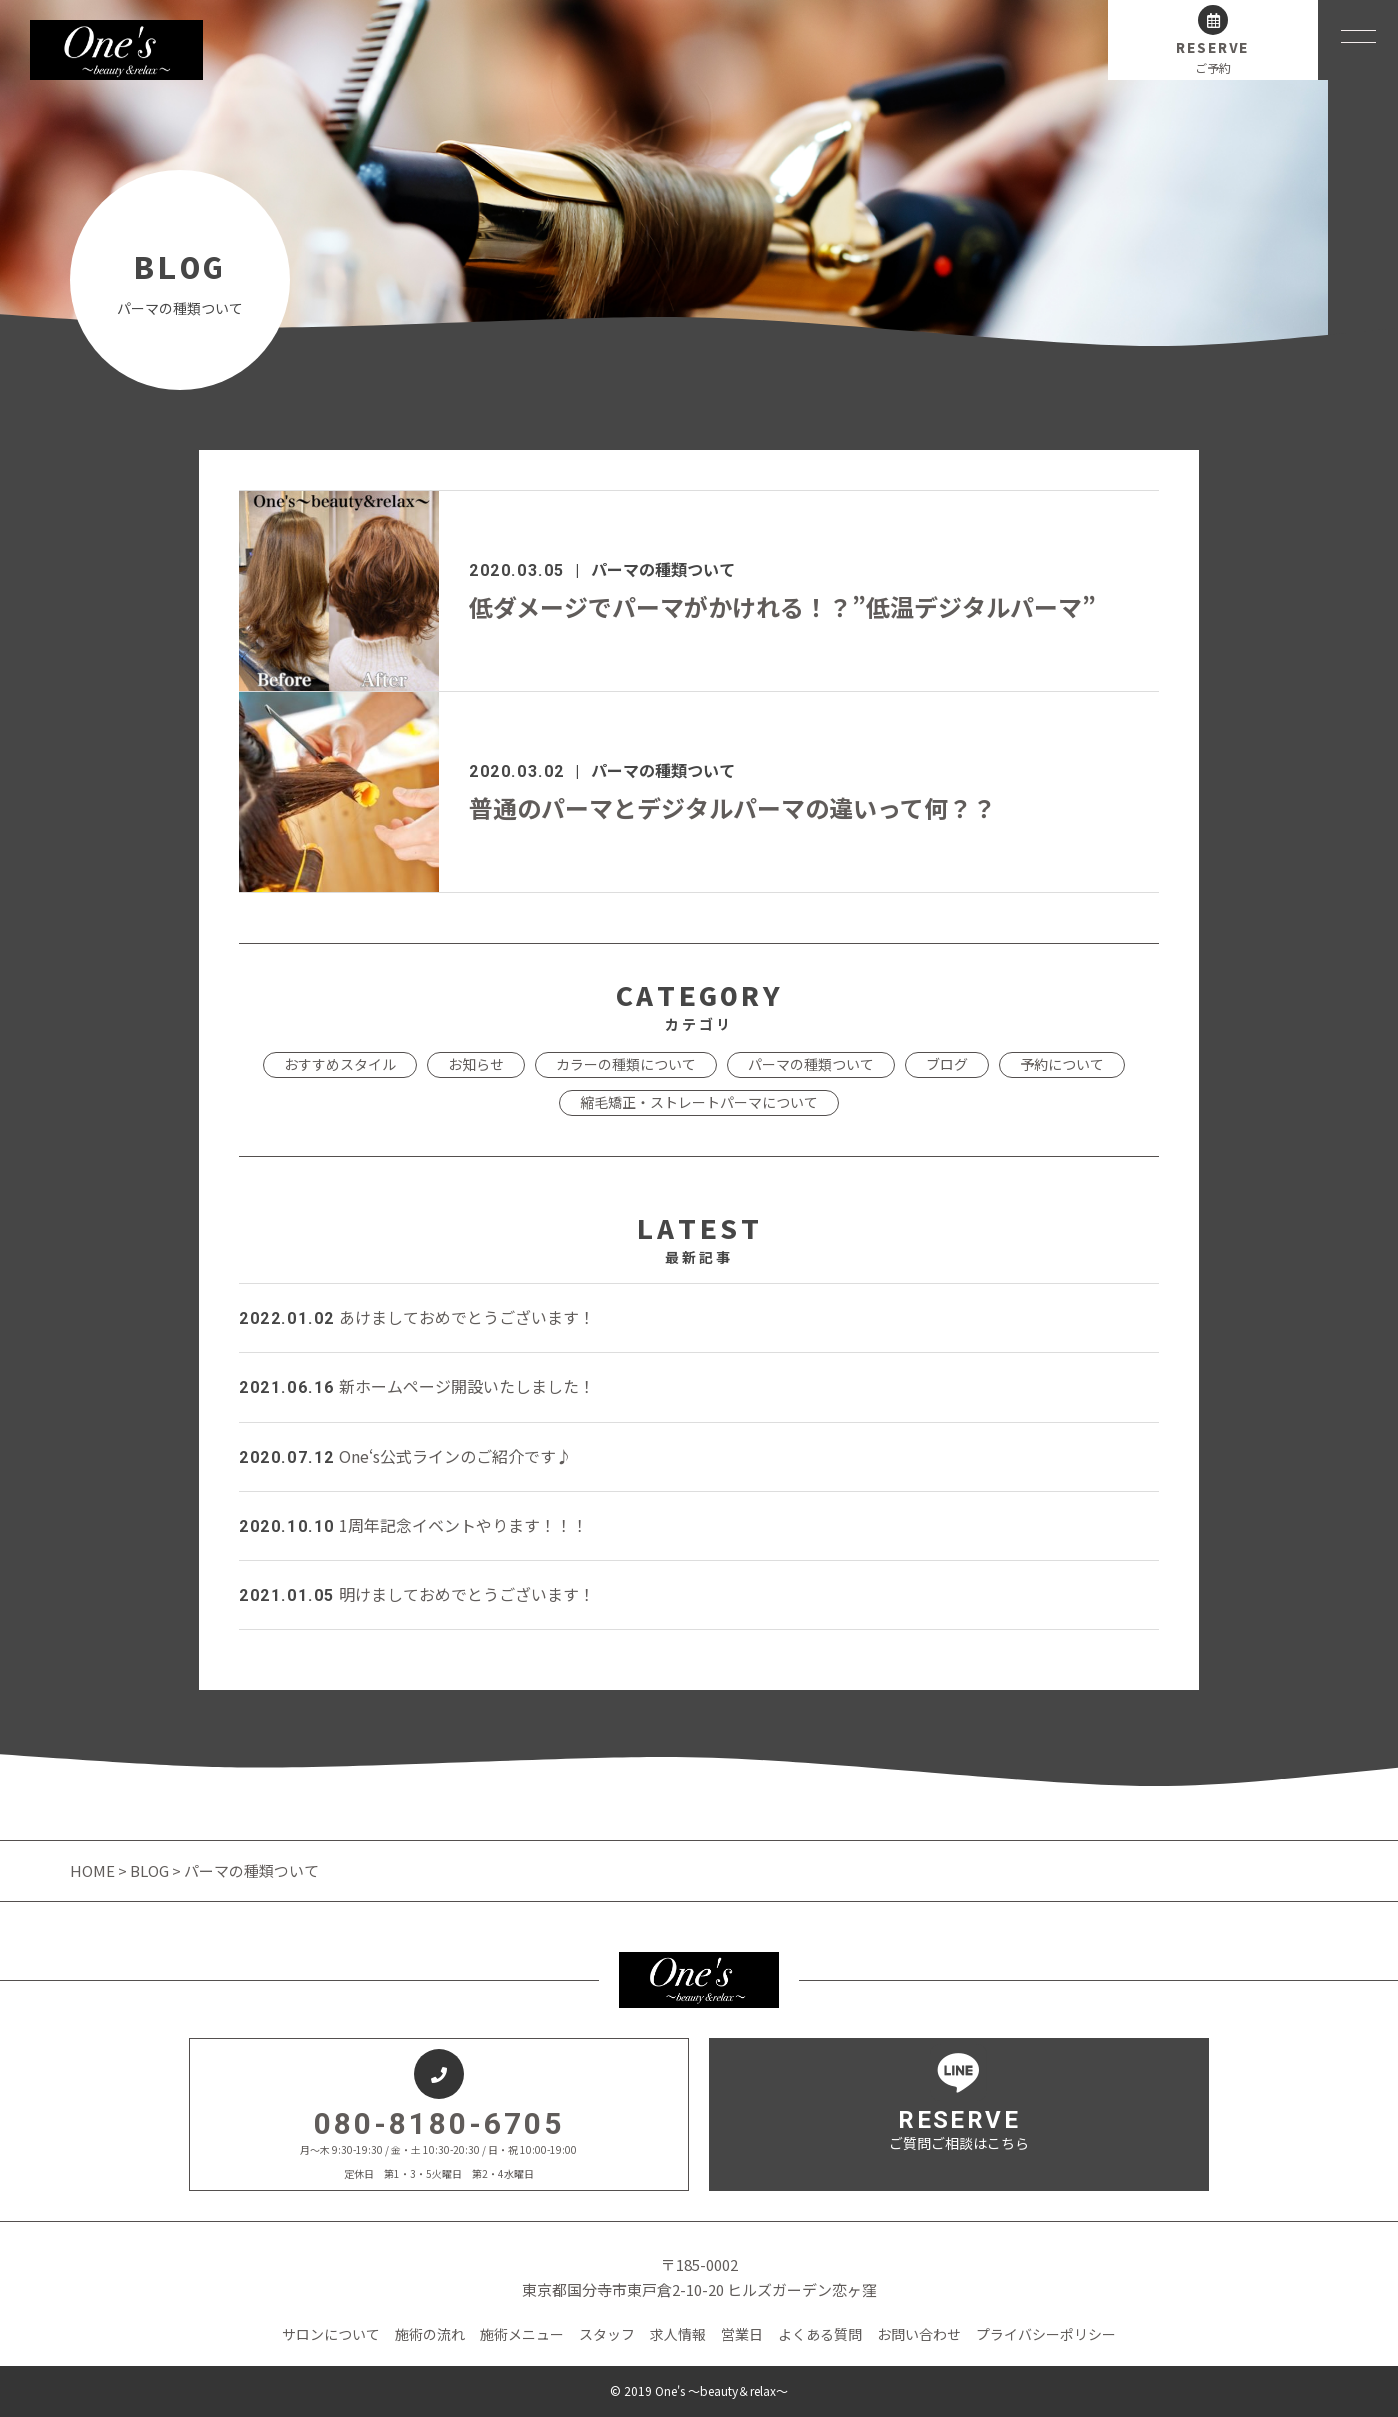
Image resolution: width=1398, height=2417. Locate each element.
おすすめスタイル (340, 1064)
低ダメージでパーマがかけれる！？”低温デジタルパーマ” (782, 606)
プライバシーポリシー (1046, 2334)
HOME (94, 1870)
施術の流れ (430, 2334)
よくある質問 (820, 2334)
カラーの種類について (626, 1064)
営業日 (742, 2334)
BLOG (149, 1870)
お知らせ (476, 1064)
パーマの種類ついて (663, 569)
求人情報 (678, 2334)
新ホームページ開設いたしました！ (417, 1386)
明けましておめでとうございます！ (417, 1594)
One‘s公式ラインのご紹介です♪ (405, 1456)
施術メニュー (522, 2334)
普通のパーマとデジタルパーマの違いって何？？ (732, 807)
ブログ (947, 1064)
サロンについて (331, 2334)
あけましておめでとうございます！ (417, 1317)
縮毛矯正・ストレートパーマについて (699, 1102)
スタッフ (607, 2334)
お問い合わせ (919, 2334)
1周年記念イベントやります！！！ (413, 1525)
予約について (1062, 1064)
